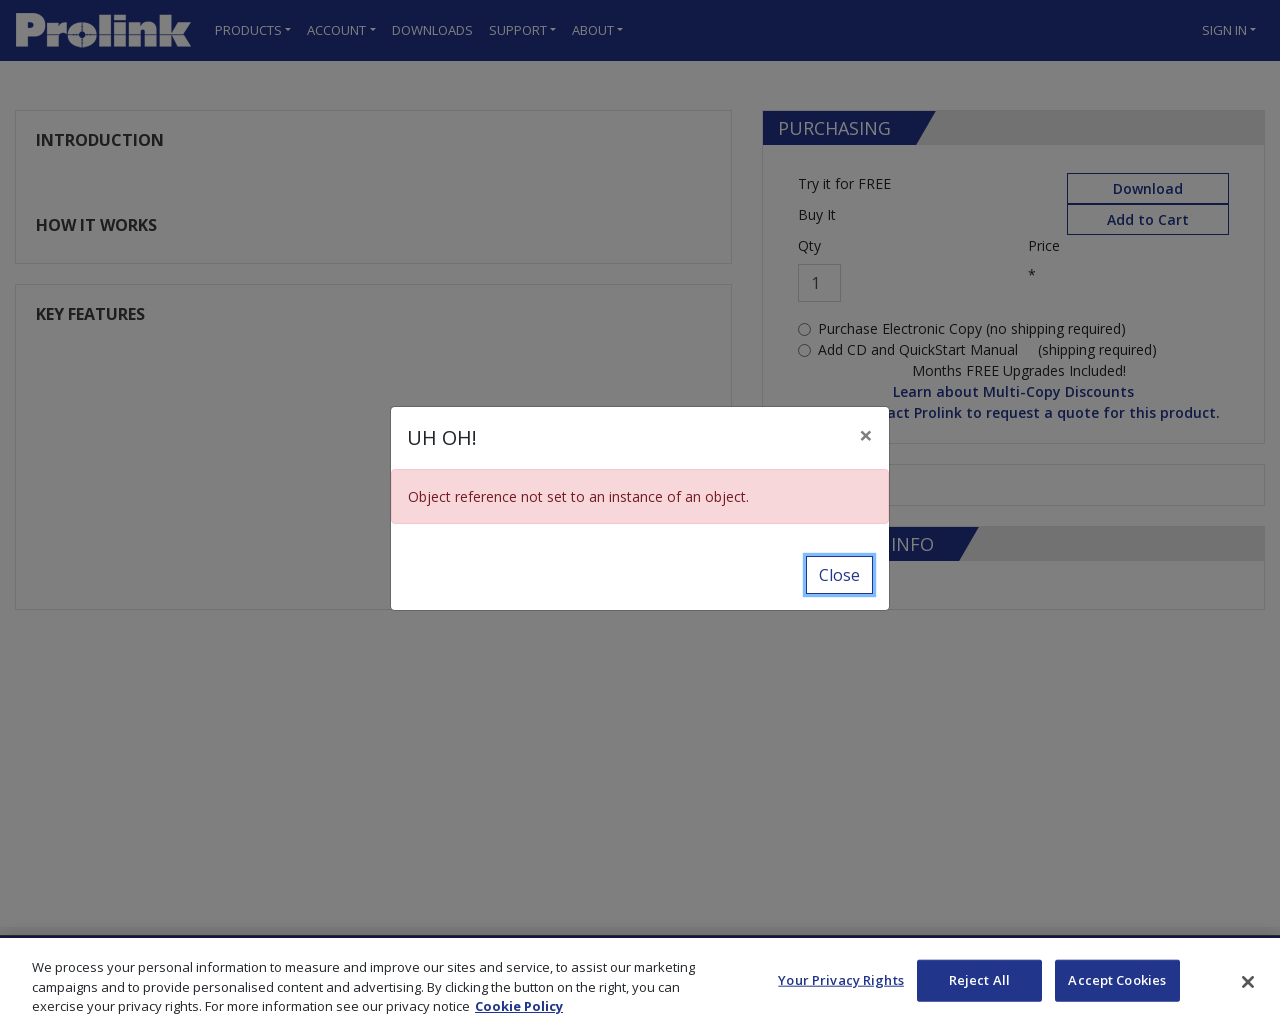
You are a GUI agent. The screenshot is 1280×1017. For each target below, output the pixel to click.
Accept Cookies (1117, 990)
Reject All (979, 990)
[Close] (866, 435)
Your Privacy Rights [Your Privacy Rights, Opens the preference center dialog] (840, 990)
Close (839, 575)
